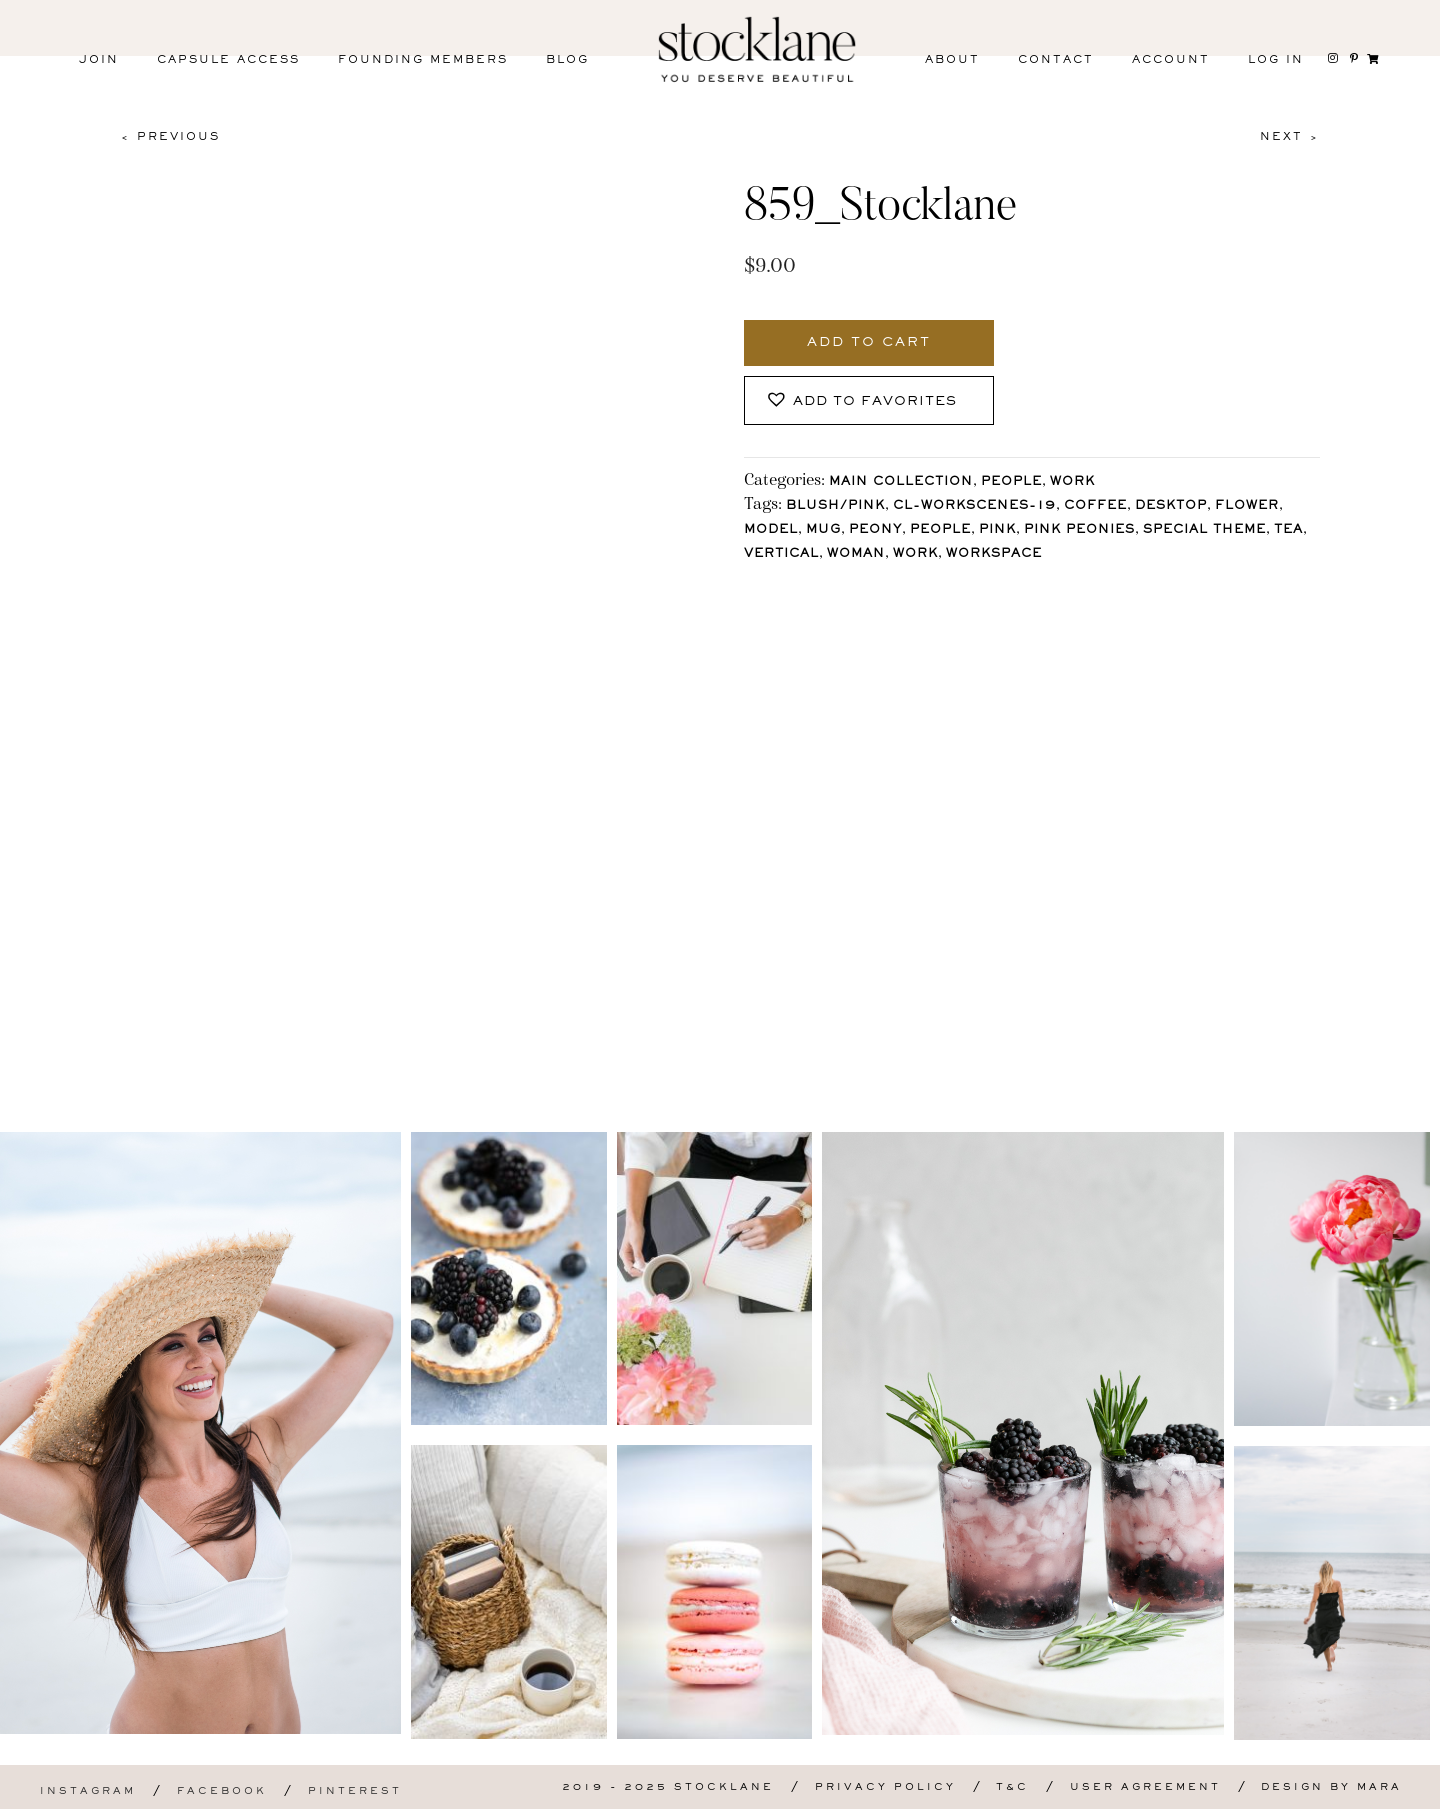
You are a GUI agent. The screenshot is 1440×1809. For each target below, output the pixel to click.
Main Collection (901, 482)
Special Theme (1204, 530)
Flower (1247, 506)
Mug (823, 530)
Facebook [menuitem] (222, 1791)
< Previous (170, 137)
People (1011, 482)
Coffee (1095, 506)
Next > (1290, 137)
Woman (856, 554)
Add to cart (869, 343)
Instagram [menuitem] (88, 1791)
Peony (875, 530)
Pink (997, 530)
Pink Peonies (1079, 530)
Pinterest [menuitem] (355, 1791)
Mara (1379, 1787)
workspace (994, 554)
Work (1072, 482)
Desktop (1171, 506)
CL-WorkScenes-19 (974, 506)
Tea (1288, 530)
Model (771, 530)
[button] (869, 400)
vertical (781, 554)
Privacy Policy (885, 1787)
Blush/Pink (835, 506)
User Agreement (1145, 1787)
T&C (1012, 1787)
